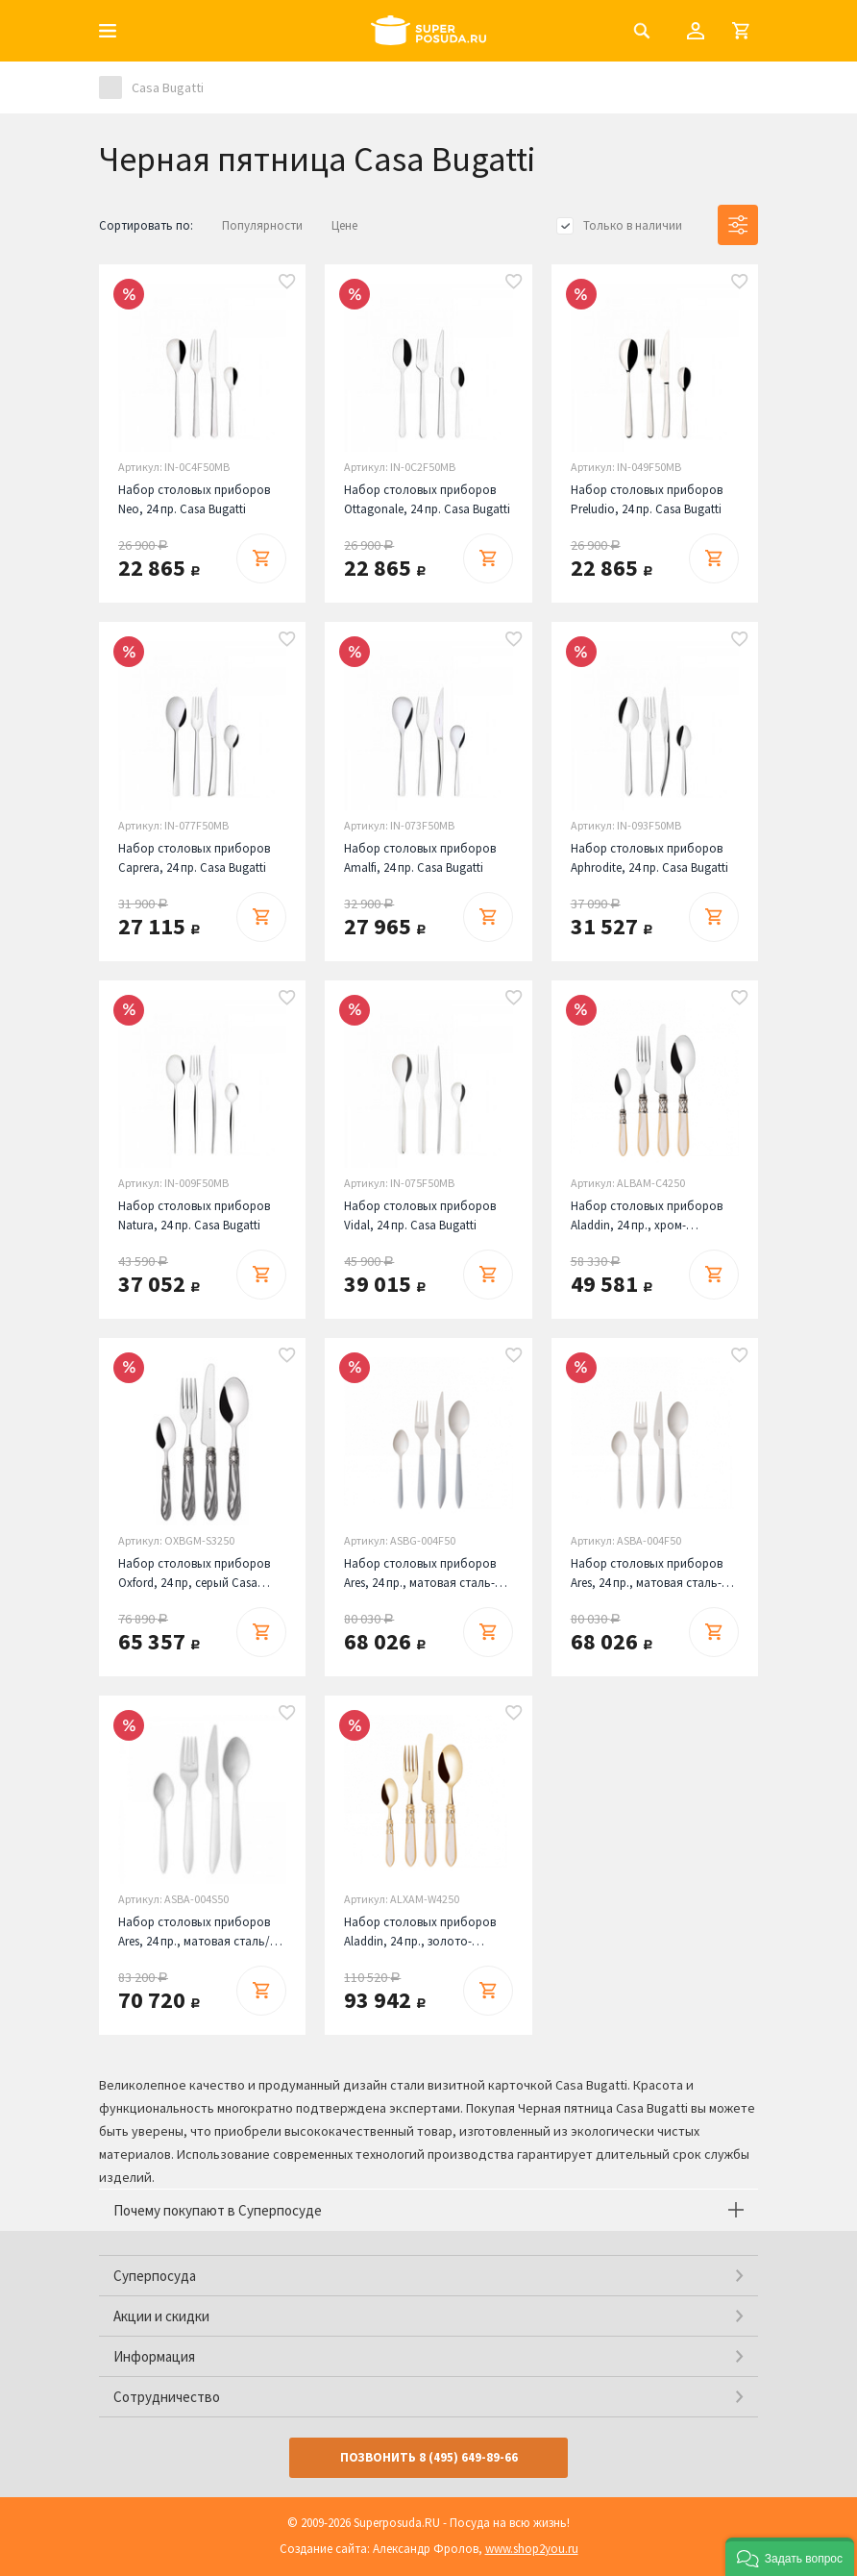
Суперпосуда (154, 2275)
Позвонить (429, 2457)
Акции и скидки (161, 2316)
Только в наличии (632, 225)
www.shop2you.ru (531, 2548)
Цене (344, 225)
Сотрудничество (166, 2397)
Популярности (262, 225)
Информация (154, 2356)
